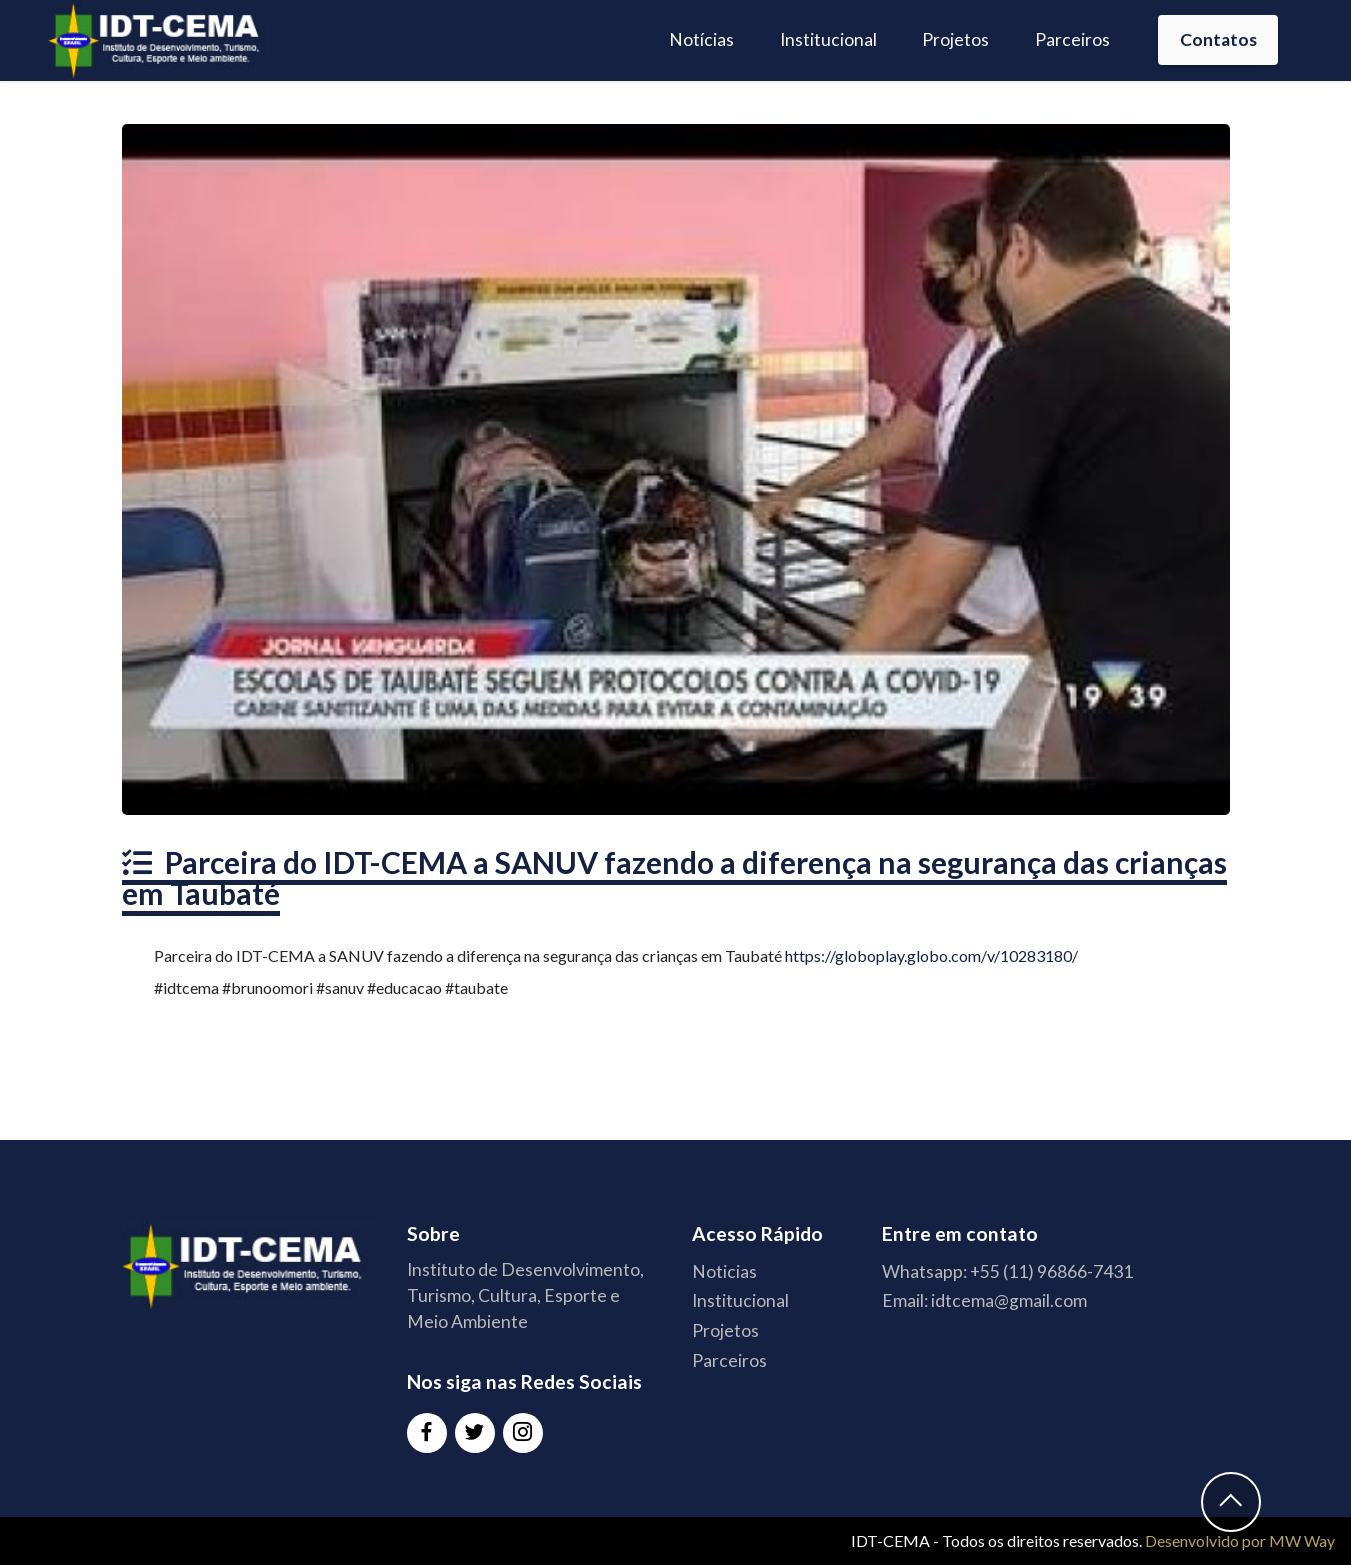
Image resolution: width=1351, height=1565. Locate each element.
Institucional (828, 39)
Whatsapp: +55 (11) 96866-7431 (1007, 1271)
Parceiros (1072, 39)
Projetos (955, 39)
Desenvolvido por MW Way (1240, 1540)
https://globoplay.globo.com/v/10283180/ (931, 955)
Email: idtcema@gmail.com (984, 1300)
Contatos (1218, 39)
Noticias (724, 1271)
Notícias (701, 39)
